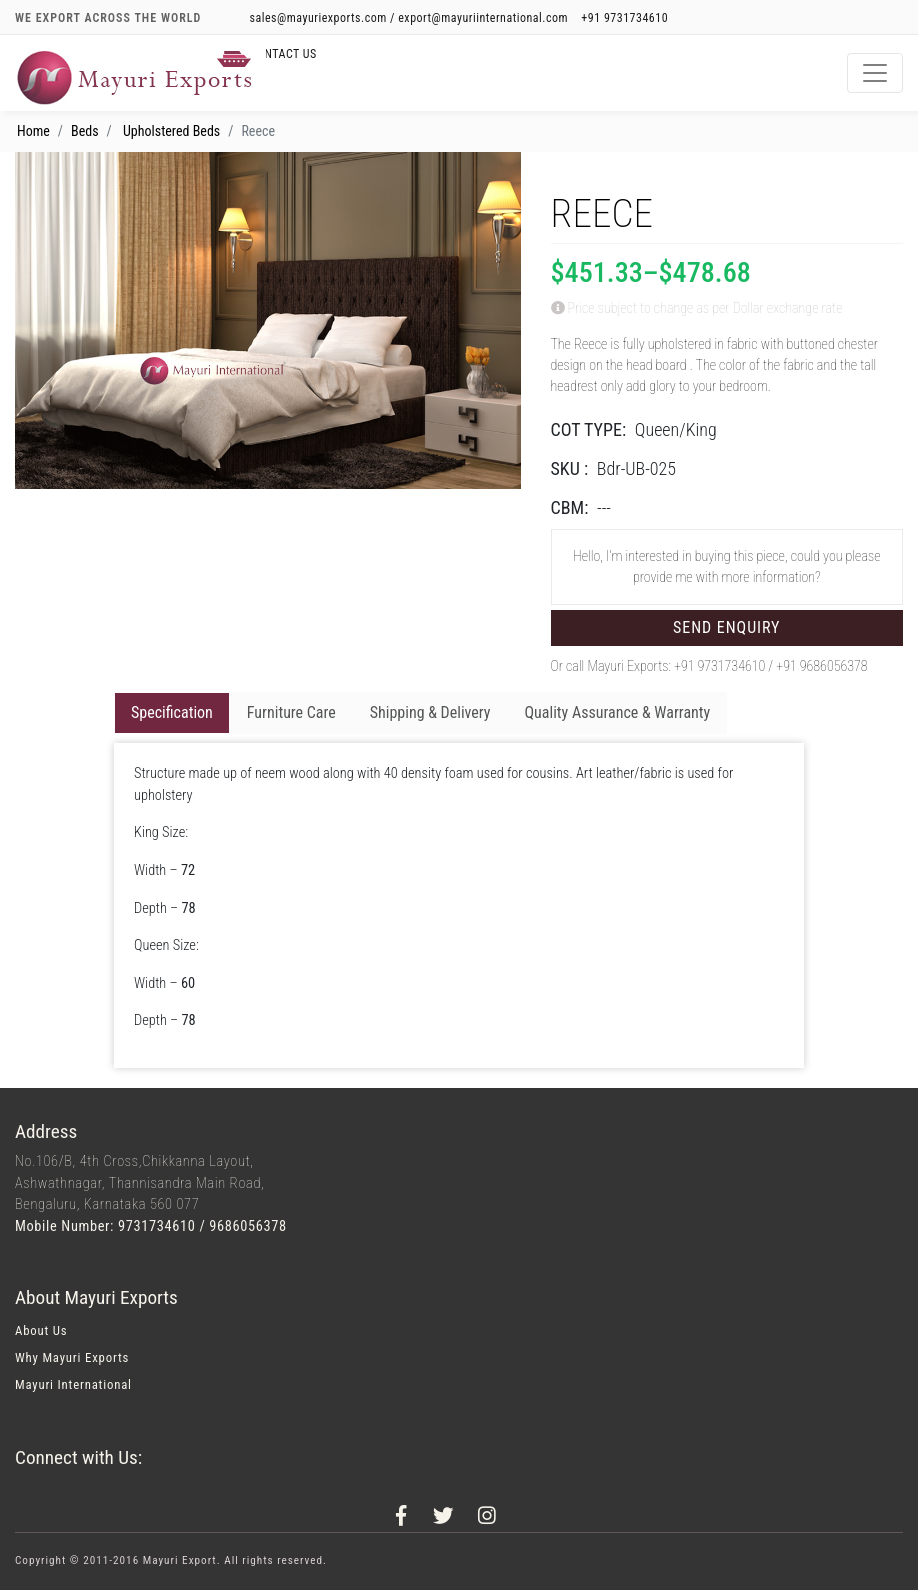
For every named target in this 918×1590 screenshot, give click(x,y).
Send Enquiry (726, 627)
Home (33, 131)
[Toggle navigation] (875, 73)
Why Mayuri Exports (72, 1357)
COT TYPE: (589, 429)
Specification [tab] (172, 712)
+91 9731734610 (624, 18)
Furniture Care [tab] (291, 712)
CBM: (570, 507)
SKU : (570, 468)
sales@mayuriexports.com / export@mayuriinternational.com (411, 18)
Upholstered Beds (171, 131)
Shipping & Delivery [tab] (430, 712)
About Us (41, 1330)
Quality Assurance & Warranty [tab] (617, 712)
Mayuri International (73, 1384)
